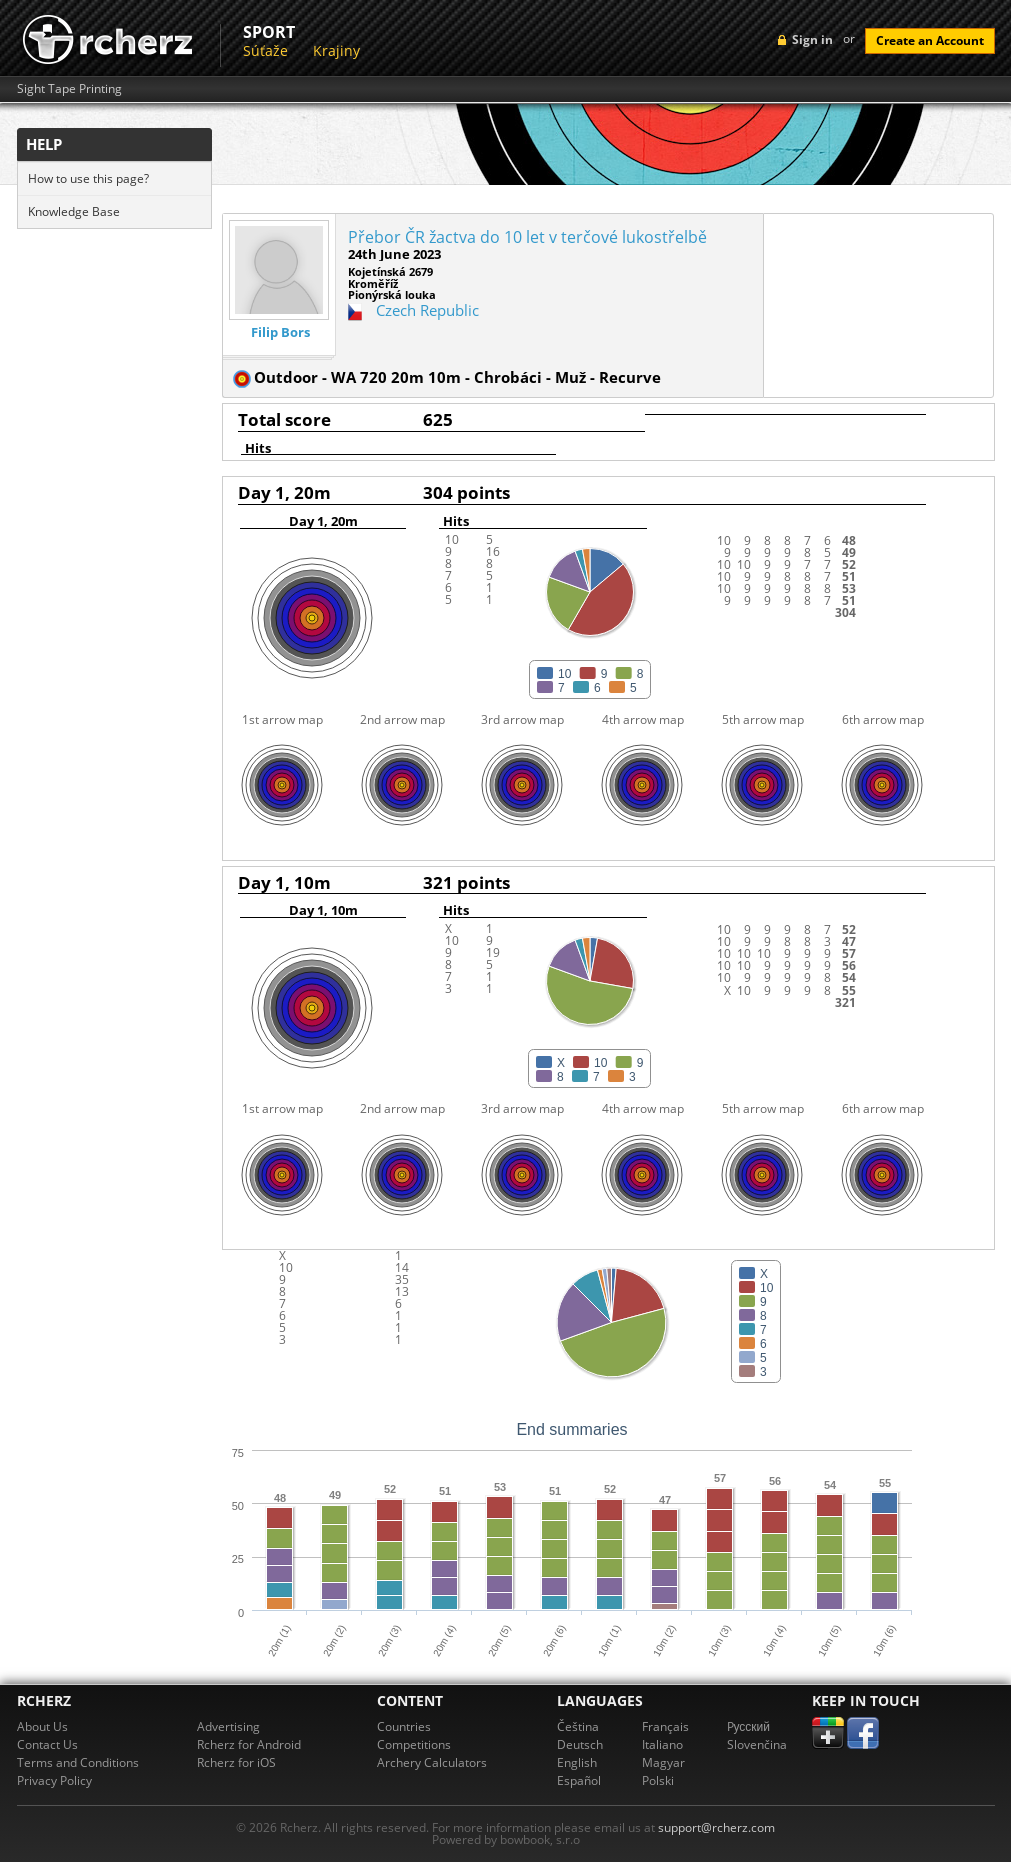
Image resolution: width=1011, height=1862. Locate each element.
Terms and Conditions (78, 1762)
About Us (42, 1726)
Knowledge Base (74, 211)
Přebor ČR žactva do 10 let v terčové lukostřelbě (527, 237)
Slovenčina (757, 1744)
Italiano (662, 1744)
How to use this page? (88, 178)
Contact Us (47, 1744)
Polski (658, 1780)
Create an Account (930, 40)
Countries (404, 1726)
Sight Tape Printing (69, 89)
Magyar (663, 1762)
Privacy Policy (54, 1780)
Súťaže (265, 50)
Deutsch (580, 1744)
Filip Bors (280, 332)
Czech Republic (427, 310)
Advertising (228, 1726)
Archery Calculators (432, 1762)
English (577, 1762)
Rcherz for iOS (236, 1762)
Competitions (414, 1744)
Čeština (578, 1726)
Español (579, 1780)
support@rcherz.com (716, 1827)
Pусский (749, 1726)
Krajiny (336, 50)
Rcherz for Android (249, 1744)
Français (665, 1726)
